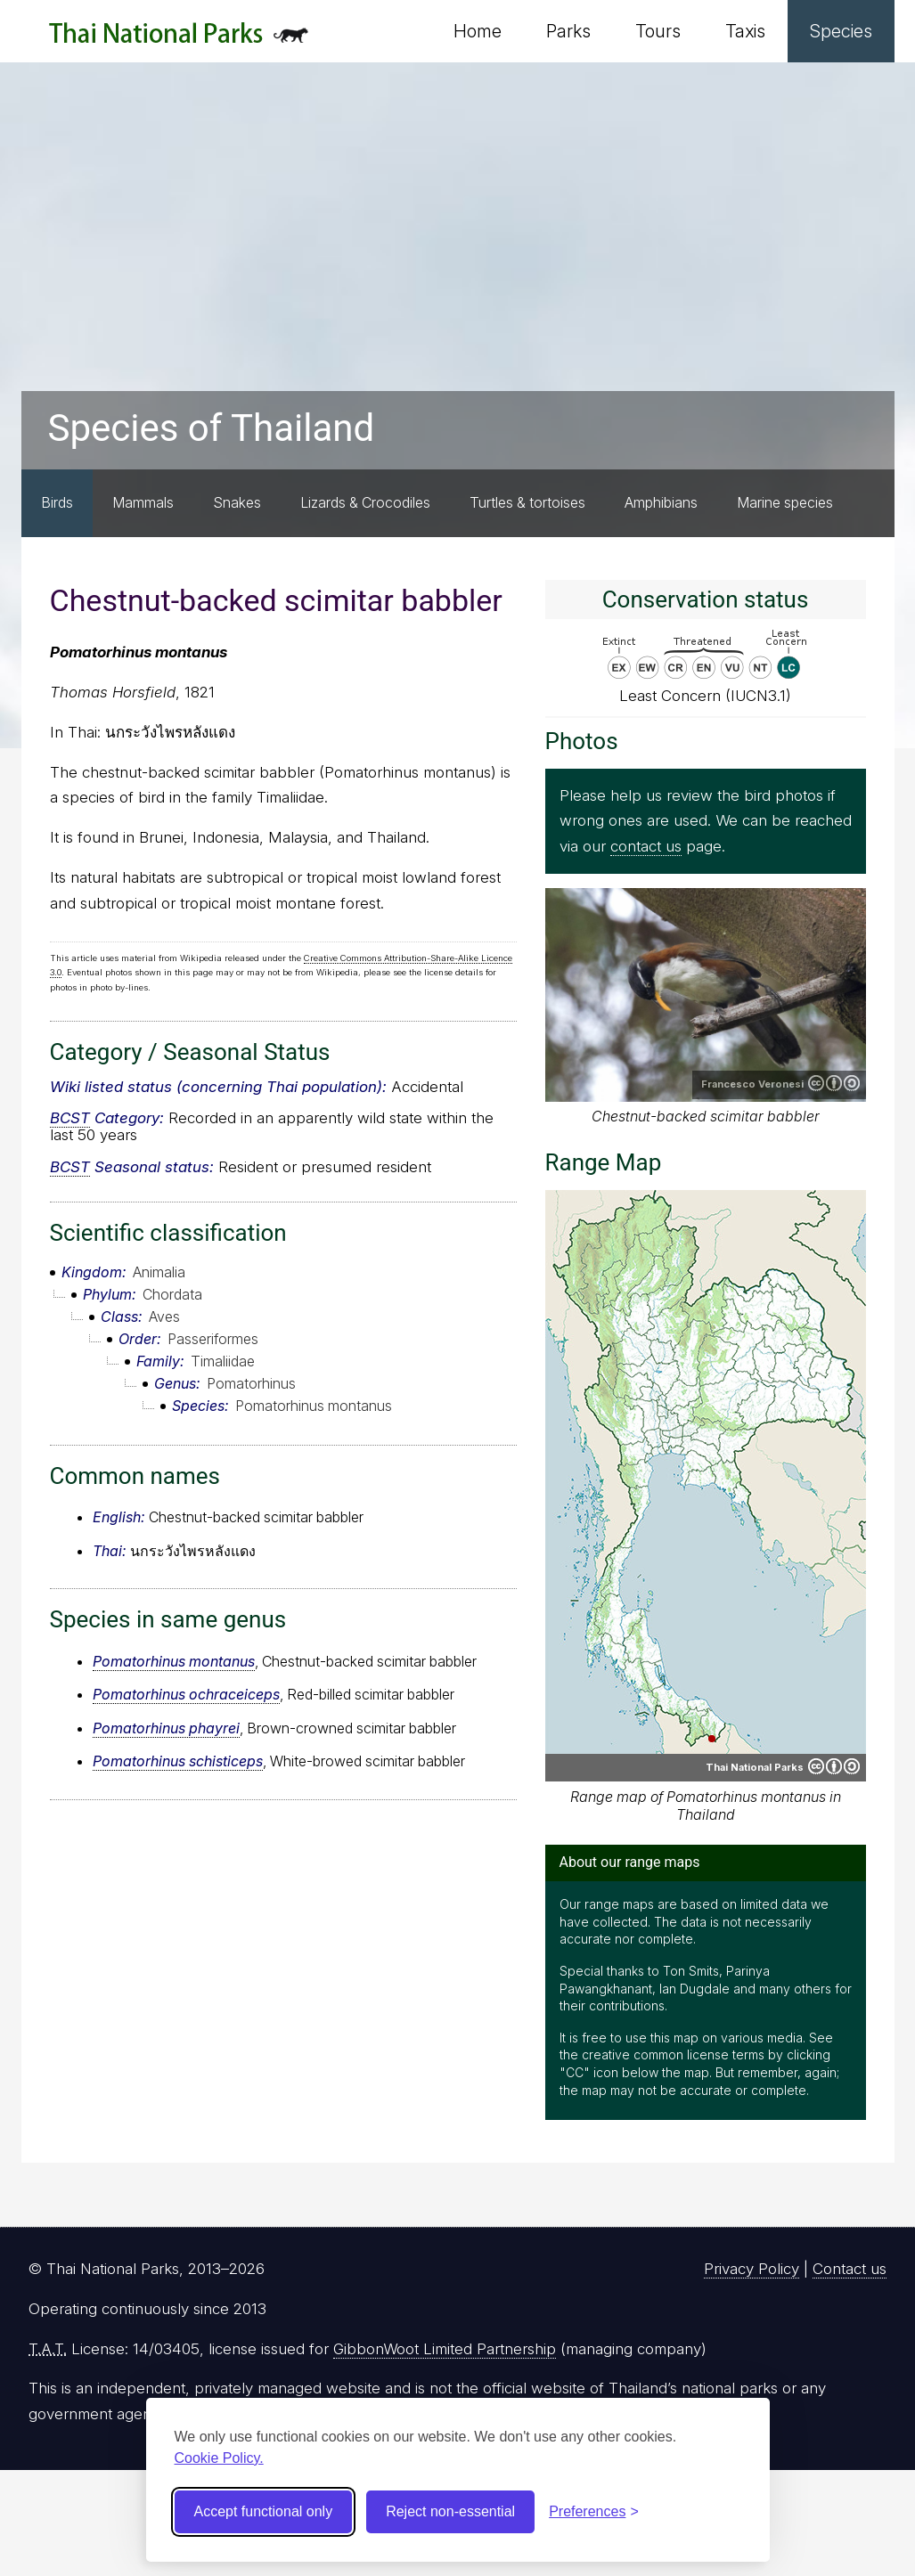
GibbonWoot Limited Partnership (444, 2349)
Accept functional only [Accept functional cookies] (263, 2511)
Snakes (237, 502)
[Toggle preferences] (594, 2512)
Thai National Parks (178, 39)
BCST (70, 1118)
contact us (646, 846)
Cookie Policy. (219, 2458)
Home (477, 31)
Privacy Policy (751, 2269)
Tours (658, 31)
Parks (568, 31)
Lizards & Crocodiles (365, 502)
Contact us (849, 2269)
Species (841, 31)
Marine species (785, 502)
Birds (57, 502)
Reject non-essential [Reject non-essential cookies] (450, 2511)
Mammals (143, 502)
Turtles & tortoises (527, 502)
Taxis (745, 31)
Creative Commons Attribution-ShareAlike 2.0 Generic (834, 1083)
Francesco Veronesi (752, 1084)
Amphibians (661, 502)
